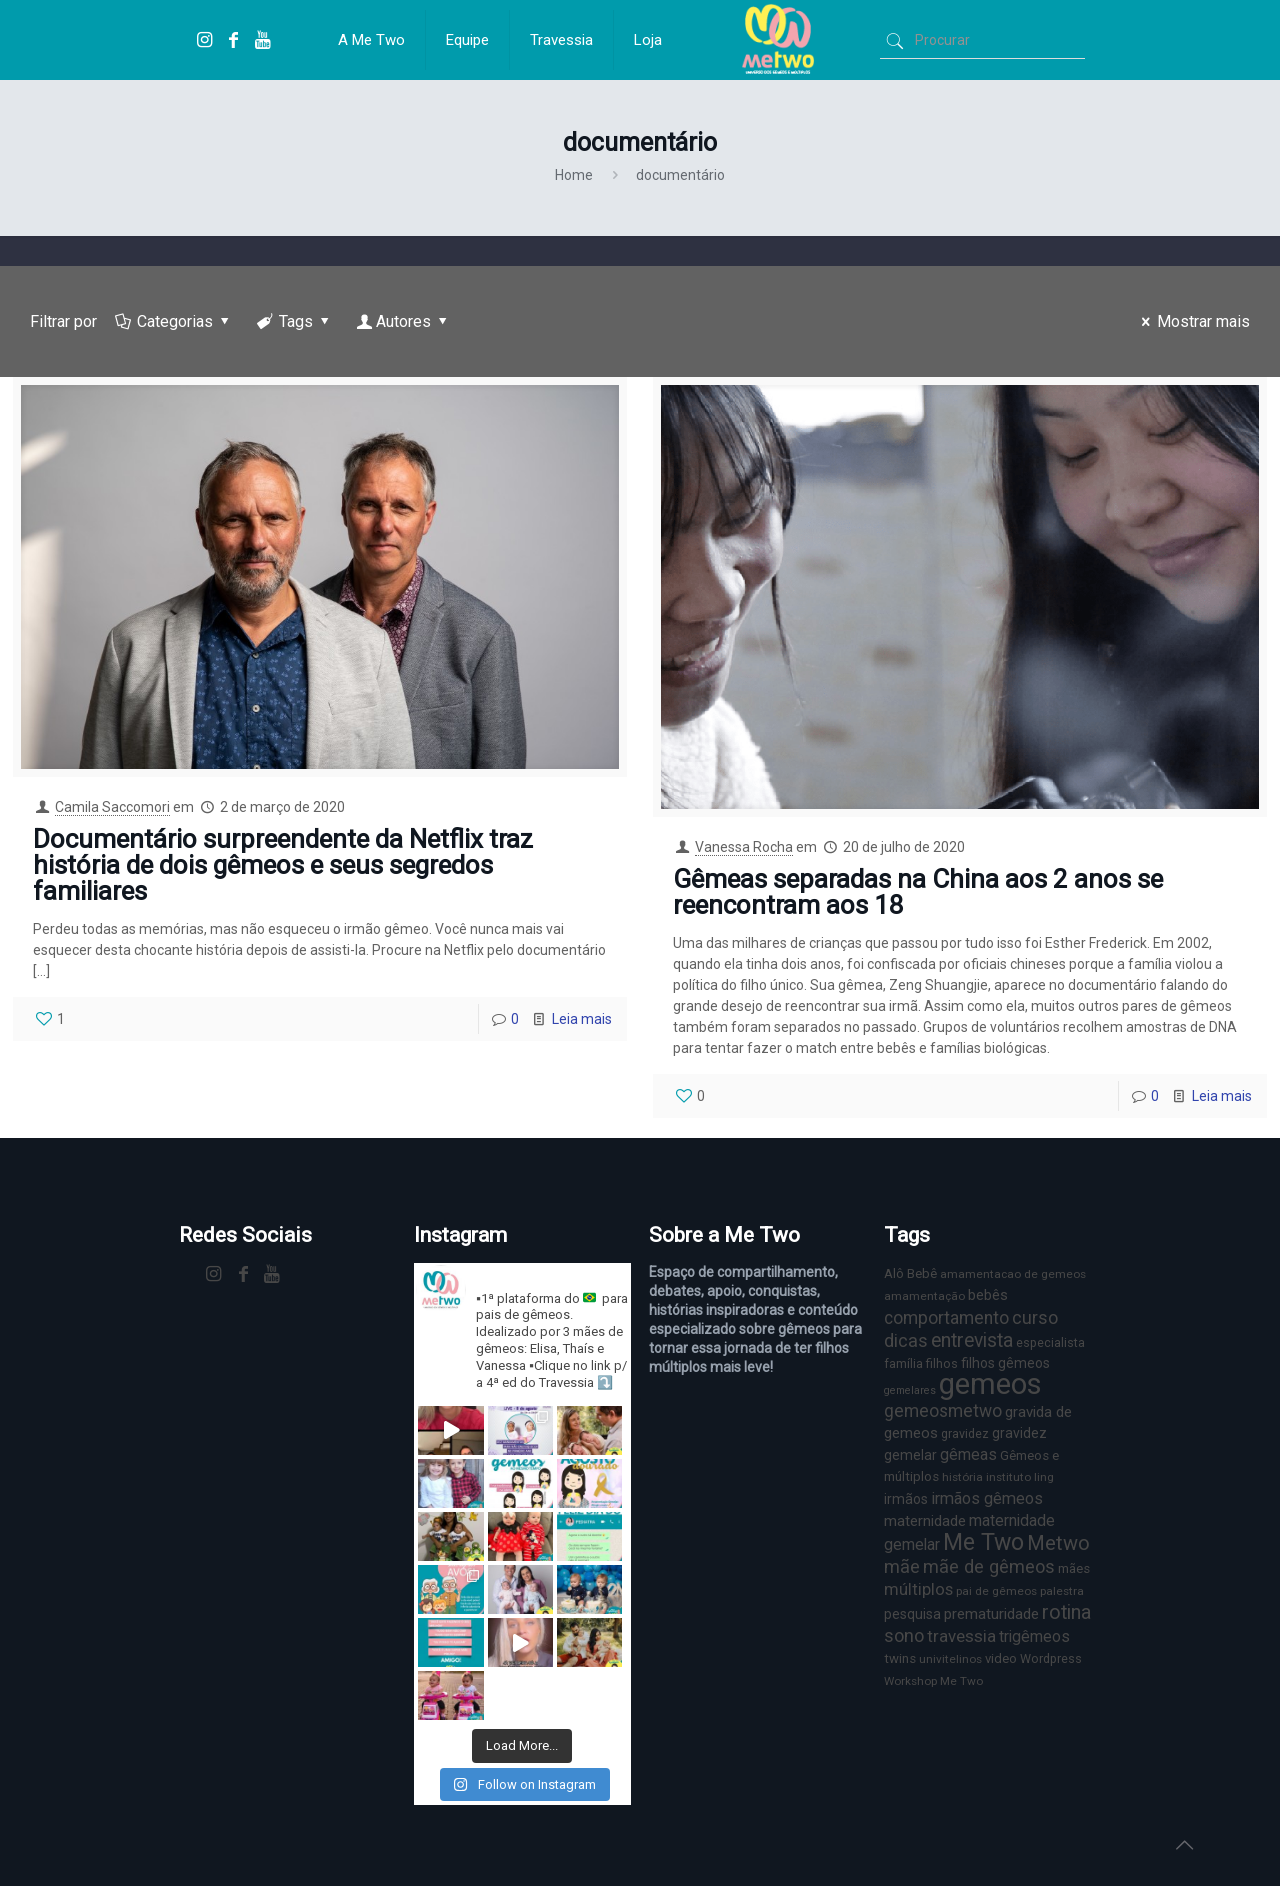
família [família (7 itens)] (903, 1363)
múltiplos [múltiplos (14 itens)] (918, 1589)
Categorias (174, 321)
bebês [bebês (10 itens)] (988, 1295)
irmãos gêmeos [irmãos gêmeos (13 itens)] (987, 1498)
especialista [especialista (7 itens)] (1050, 1342)
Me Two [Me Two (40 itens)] (983, 1542)
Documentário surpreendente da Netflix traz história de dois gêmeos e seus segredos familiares (283, 865)
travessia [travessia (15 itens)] (961, 1636)
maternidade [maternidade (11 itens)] (925, 1521)
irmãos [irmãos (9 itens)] (906, 1499)
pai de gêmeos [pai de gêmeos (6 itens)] (996, 1591)
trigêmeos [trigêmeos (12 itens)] (1034, 1636)
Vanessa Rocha (744, 847)
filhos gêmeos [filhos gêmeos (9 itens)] (1005, 1363)
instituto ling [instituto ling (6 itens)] (1020, 1477)
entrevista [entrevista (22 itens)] (972, 1340)
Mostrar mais (1192, 321)
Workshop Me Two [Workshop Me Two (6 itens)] (933, 1681)
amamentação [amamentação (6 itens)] (924, 1296)
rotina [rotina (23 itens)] (1066, 1612)
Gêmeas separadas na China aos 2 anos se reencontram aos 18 (918, 892)
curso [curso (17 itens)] (1035, 1317)
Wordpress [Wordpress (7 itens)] (1051, 1658)
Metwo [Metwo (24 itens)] (1058, 1543)
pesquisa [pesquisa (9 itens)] (912, 1614)
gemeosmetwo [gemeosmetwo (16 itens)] (943, 1411)
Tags (295, 321)
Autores (404, 321)
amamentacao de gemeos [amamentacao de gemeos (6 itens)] (1013, 1274)
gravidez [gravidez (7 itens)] (965, 1433)
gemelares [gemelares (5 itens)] (910, 1390)
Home (574, 175)
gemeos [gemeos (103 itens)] (990, 1384)
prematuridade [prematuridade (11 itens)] (991, 1614)
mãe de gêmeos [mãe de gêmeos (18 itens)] (989, 1566)
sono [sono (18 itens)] (904, 1635)
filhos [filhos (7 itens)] (942, 1363)
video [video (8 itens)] (1001, 1658)
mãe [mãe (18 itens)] (902, 1566)
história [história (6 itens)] (962, 1477)
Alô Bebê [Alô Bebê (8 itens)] (910, 1273)
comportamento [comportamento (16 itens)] (946, 1318)
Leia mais (582, 1019)
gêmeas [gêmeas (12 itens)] (968, 1454)
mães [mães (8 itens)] (1074, 1568)
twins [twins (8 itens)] (900, 1658)
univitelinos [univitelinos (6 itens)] (950, 1659)
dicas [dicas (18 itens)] (906, 1340)
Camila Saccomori (112, 807)
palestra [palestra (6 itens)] (1062, 1591)
